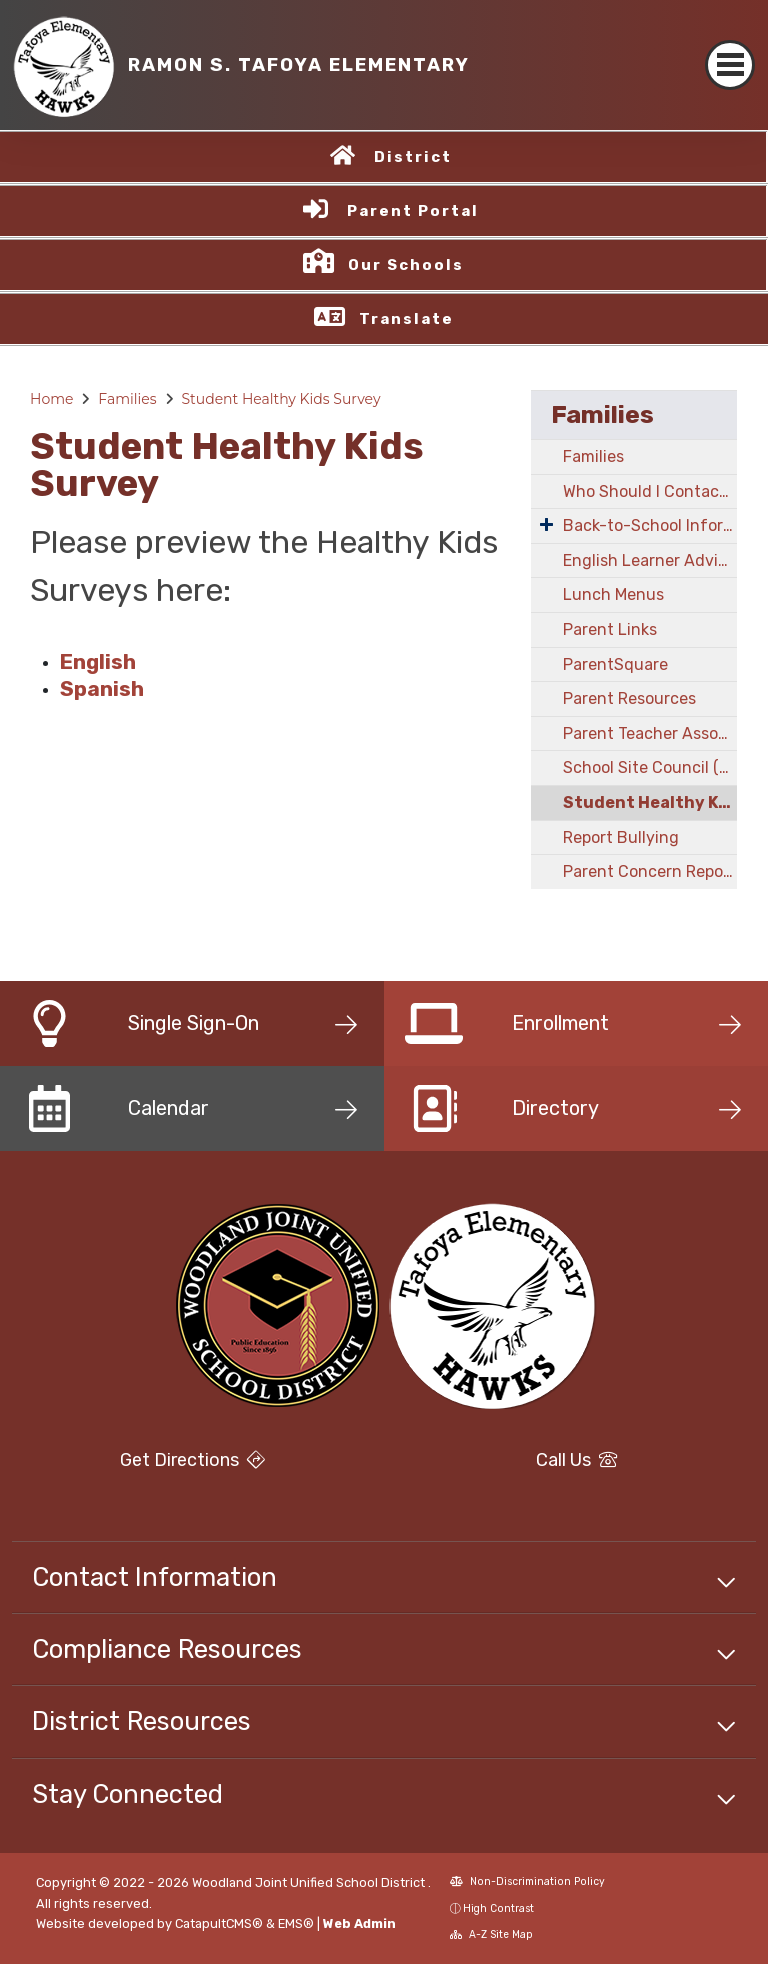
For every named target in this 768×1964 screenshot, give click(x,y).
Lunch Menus (613, 594)
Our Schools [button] (406, 265)
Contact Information (154, 1577)
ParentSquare (615, 664)
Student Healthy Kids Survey (280, 399)
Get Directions (192, 1460)
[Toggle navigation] (730, 65)
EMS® (296, 1923)
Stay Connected (127, 1794)
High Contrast (498, 1908)
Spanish (102, 689)
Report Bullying (621, 837)
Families (127, 399)
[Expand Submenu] (546, 524)
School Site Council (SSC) (650, 767)
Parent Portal (413, 211)
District (413, 157)
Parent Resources (629, 698)
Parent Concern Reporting (650, 871)
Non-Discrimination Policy (527, 1881)
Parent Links (610, 629)
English (98, 662)
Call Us (576, 1460)
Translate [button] (406, 319)
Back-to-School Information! (650, 525)
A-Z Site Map (491, 1934)
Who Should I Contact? (649, 491)
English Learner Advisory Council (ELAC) (650, 560)
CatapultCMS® (219, 1923)
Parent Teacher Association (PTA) (650, 733)
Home (51, 399)
